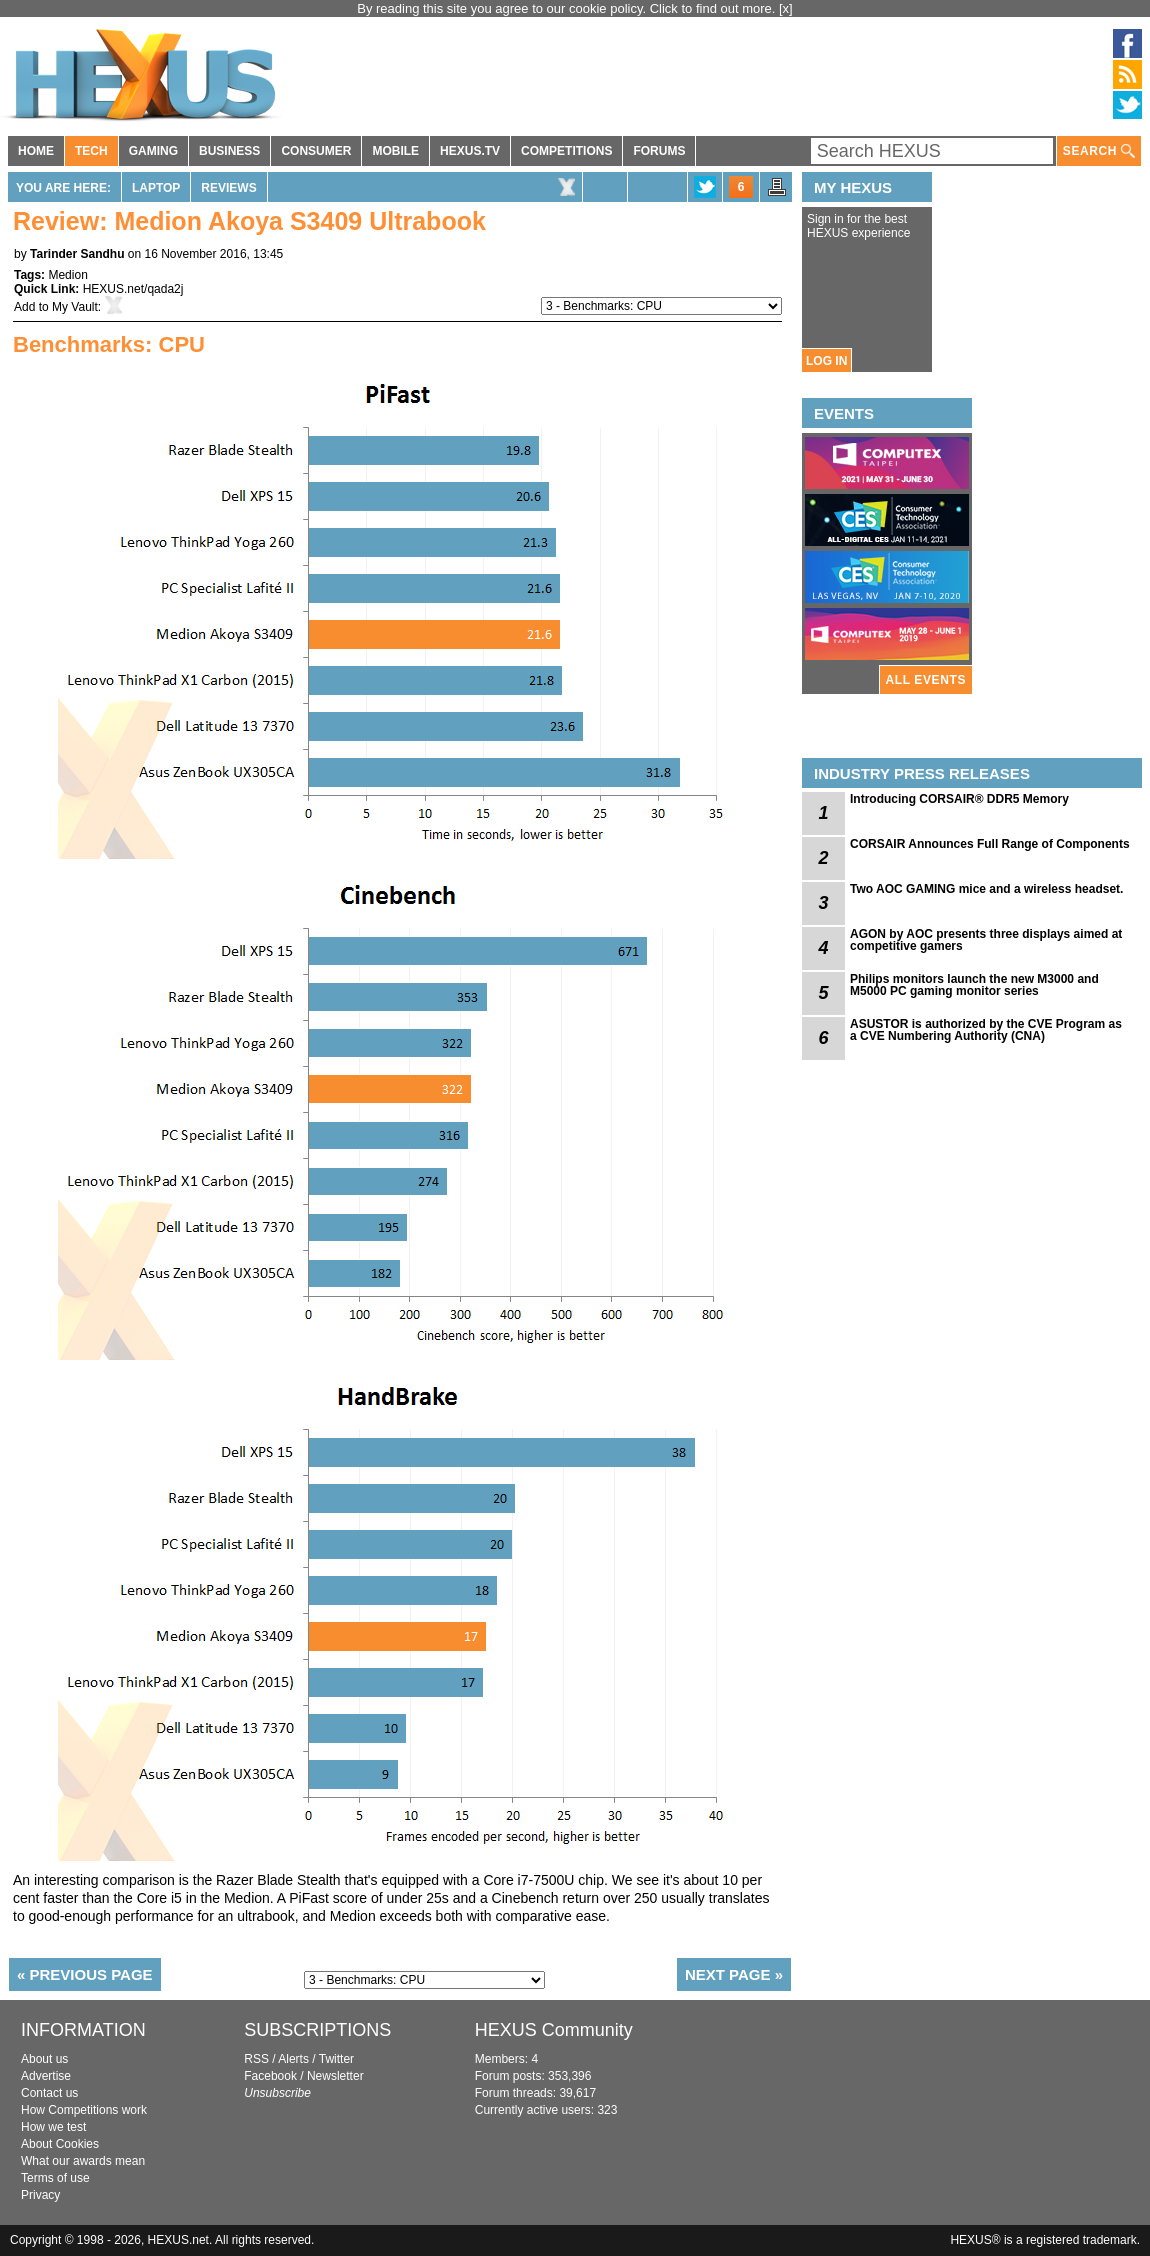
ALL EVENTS (926, 680)
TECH (91, 151)
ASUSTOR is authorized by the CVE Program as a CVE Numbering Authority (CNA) (986, 1030)
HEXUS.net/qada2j (133, 289)
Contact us (49, 2093)
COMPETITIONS (566, 151)
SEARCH (1099, 151)
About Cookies (60, 2144)
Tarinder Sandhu (77, 254)
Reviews (228, 188)
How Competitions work (84, 2110)
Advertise (46, 2076)
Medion (67, 275)
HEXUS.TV (470, 151)
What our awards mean (83, 2161)
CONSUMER (316, 151)
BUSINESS (229, 151)
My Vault (75, 307)
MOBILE (395, 151)
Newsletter (335, 2076)
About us (44, 2059)
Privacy (40, 2195)
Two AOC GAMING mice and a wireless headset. (986, 889)
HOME (36, 151)
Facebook (270, 2076)
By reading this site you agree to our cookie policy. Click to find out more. (568, 8)
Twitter (336, 2059)
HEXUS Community (554, 2030)
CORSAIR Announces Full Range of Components (990, 844)
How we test (53, 2127)
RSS (256, 2059)
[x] (786, 8)
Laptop (156, 188)
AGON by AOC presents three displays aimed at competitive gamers (986, 940)
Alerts (293, 2059)
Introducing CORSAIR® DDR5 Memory (959, 799)
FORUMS (659, 151)
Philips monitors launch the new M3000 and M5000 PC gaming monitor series (974, 985)
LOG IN (826, 361)
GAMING (153, 151)
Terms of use (55, 2178)
